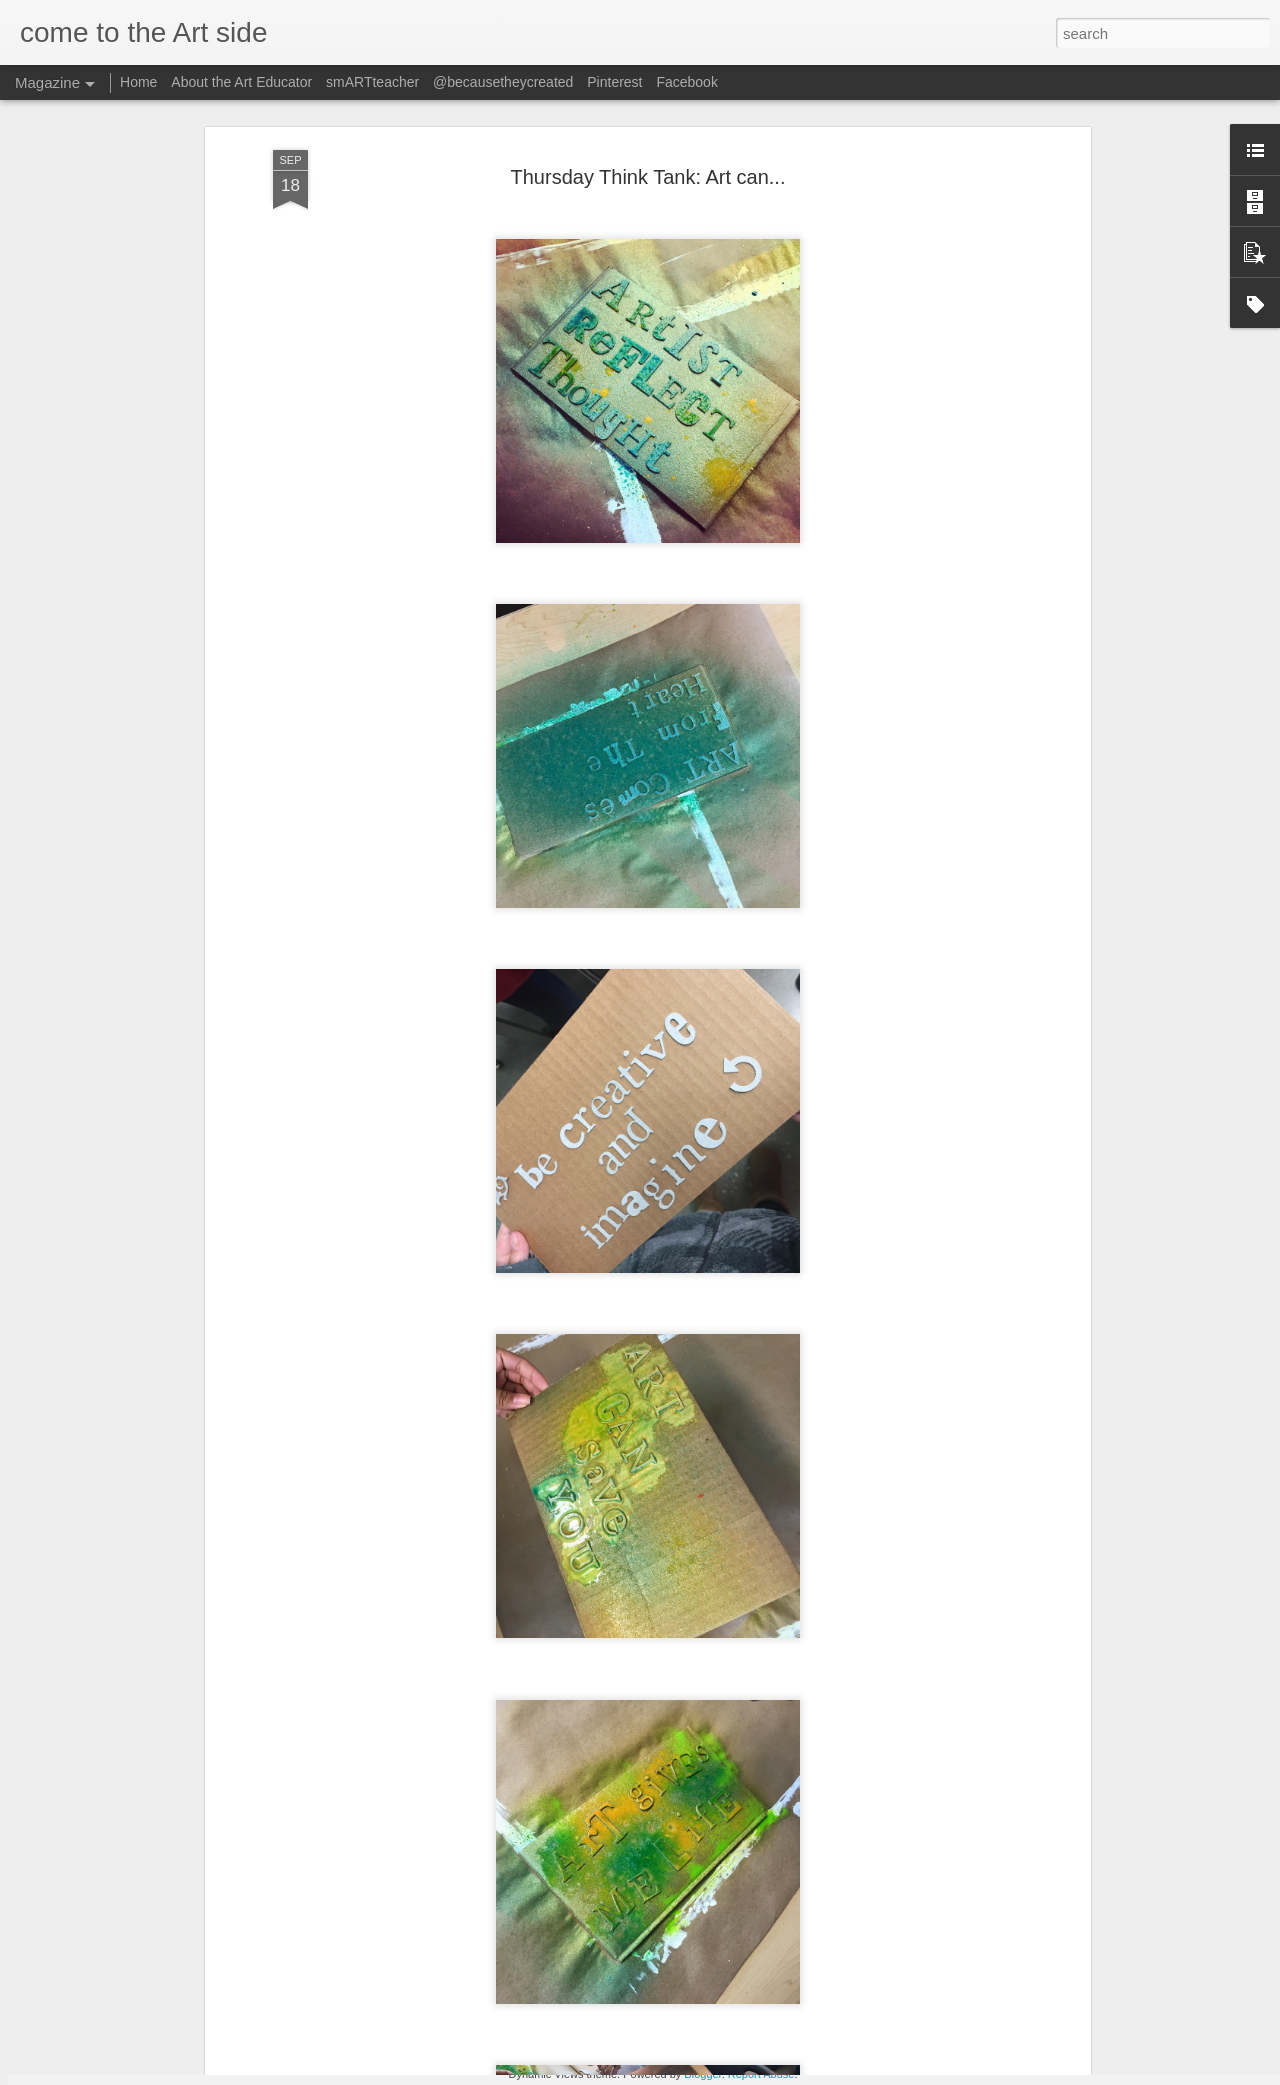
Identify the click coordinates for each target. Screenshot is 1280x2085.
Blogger (702, 2074)
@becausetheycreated (503, 82)
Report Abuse (761, 2074)
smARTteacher (374, 82)
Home (138, 82)
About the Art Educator (241, 82)
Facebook (686, 82)
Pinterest (614, 82)
